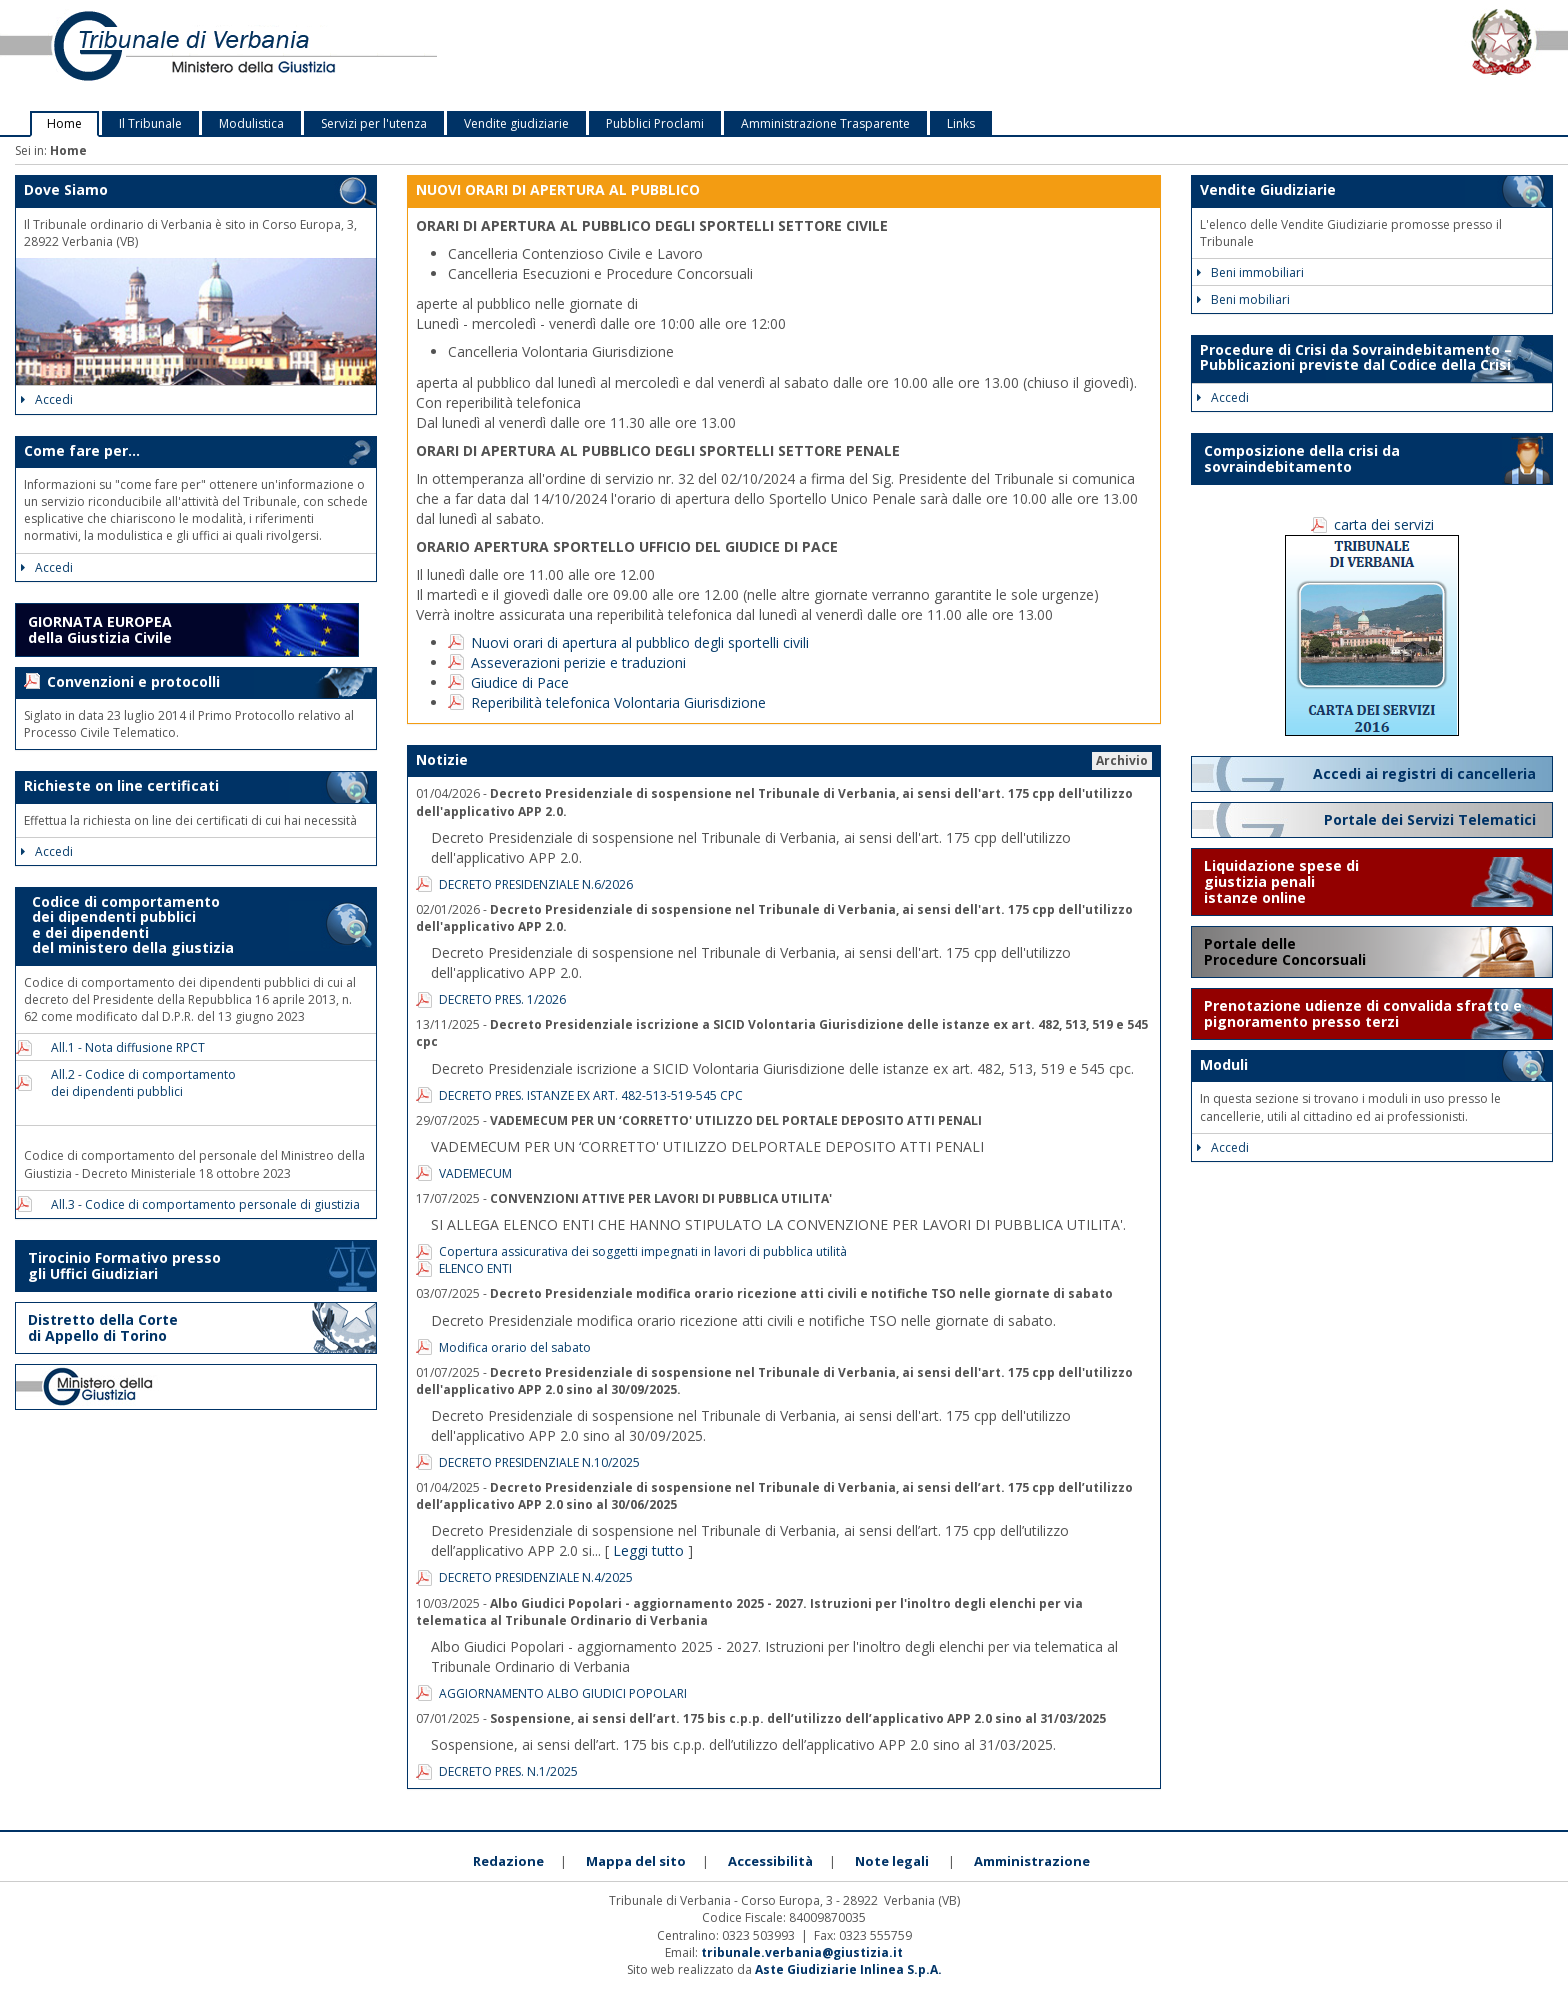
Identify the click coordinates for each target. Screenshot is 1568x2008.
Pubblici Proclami (655, 123)
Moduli (1224, 1064)
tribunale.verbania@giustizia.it (802, 1952)
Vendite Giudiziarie (1268, 189)
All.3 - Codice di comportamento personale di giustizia (199, 1204)
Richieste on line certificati (121, 785)
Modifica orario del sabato (515, 1347)
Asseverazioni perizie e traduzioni (578, 662)
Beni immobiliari (1250, 272)
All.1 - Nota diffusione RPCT (122, 1047)
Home (64, 123)
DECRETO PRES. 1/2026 (502, 999)
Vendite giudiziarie (516, 123)
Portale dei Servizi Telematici (1432, 819)
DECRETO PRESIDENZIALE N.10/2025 (539, 1462)
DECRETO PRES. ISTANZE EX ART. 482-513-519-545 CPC (591, 1095)
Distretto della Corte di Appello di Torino (103, 1327)
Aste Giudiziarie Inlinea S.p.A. (848, 1969)
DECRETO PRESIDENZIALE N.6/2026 (536, 884)
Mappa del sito (636, 1861)
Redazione (508, 1861)
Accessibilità (770, 1861)
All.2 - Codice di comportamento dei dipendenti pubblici (137, 1083)
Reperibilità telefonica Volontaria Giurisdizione (618, 702)
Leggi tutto (648, 1550)
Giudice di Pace (520, 682)
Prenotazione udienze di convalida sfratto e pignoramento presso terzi (1363, 1013)
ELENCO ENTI (475, 1268)
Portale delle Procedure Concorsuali (1287, 951)
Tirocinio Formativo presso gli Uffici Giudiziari (124, 1265)
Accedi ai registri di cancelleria (1426, 773)
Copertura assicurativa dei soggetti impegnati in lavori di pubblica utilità (643, 1251)
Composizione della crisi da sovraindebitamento (1302, 458)
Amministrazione (1032, 1861)
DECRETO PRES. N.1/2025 (508, 1771)
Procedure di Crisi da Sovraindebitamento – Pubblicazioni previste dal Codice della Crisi (1356, 357)
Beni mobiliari (1243, 299)
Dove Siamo (66, 189)
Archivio (1122, 760)
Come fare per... (82, 450)
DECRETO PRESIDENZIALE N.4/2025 (536, 1577)
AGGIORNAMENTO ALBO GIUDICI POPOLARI (563, 1693)
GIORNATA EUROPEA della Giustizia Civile (100, 629)
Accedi (47, 399)
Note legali (892, 1861)
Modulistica (251, 123)
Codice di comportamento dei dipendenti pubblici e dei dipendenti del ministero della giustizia (129, 924)
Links (961, 123)
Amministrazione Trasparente (825, 123)
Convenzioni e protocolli (133, 681)
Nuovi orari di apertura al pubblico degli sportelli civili (640, 642)
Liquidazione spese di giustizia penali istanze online (1281, 881)
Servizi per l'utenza (374, 123)
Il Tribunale (150, 123)
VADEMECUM (475, 1173)
